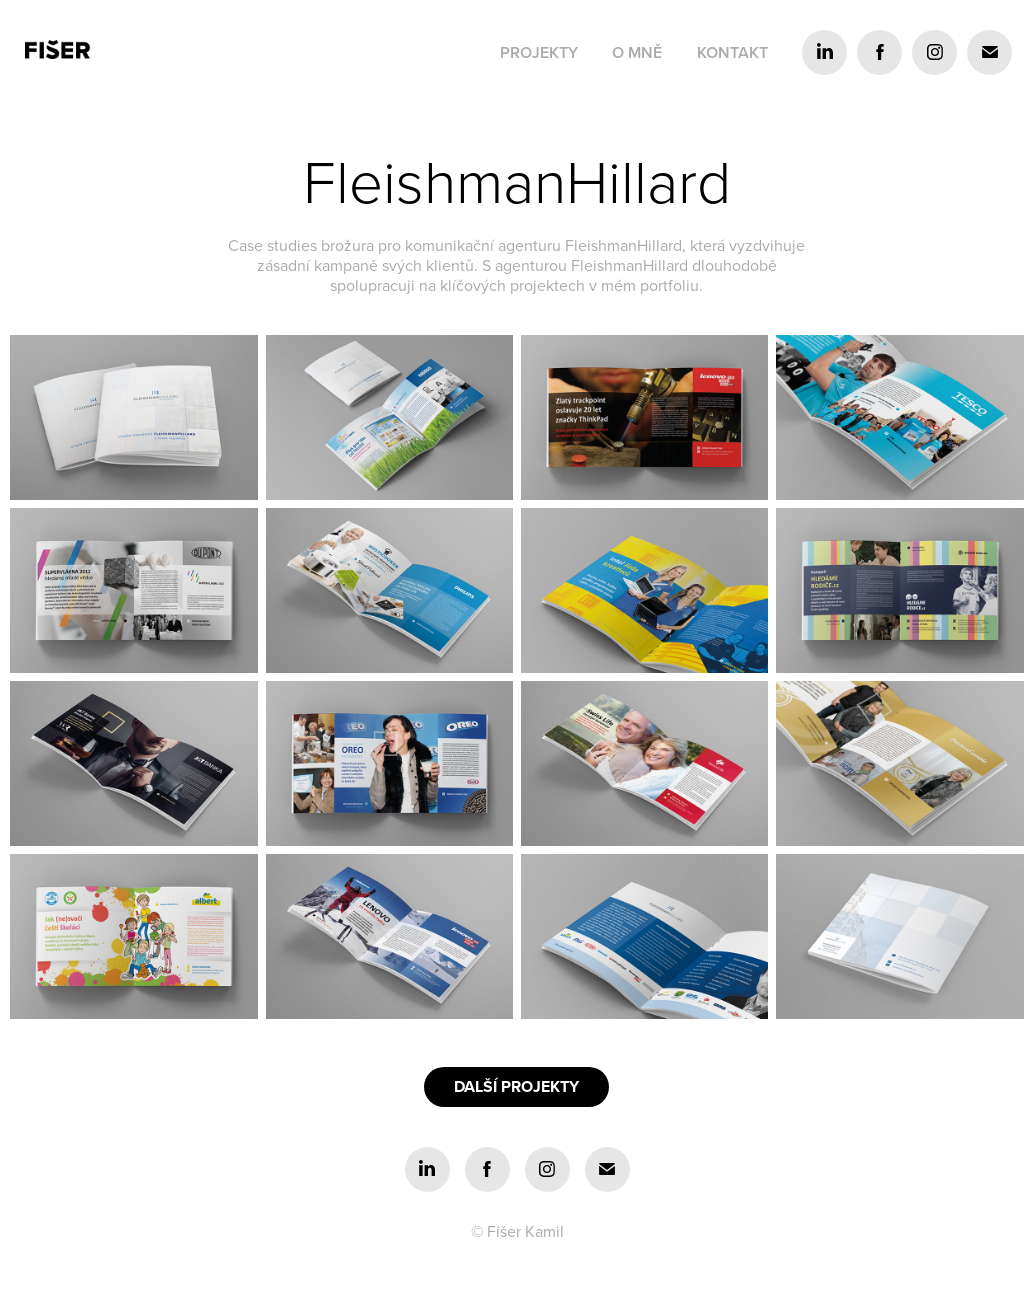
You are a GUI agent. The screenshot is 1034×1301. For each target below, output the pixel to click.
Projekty (539, 52)
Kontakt (732, 52)
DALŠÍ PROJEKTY (516, 1086)
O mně (637, 52)
